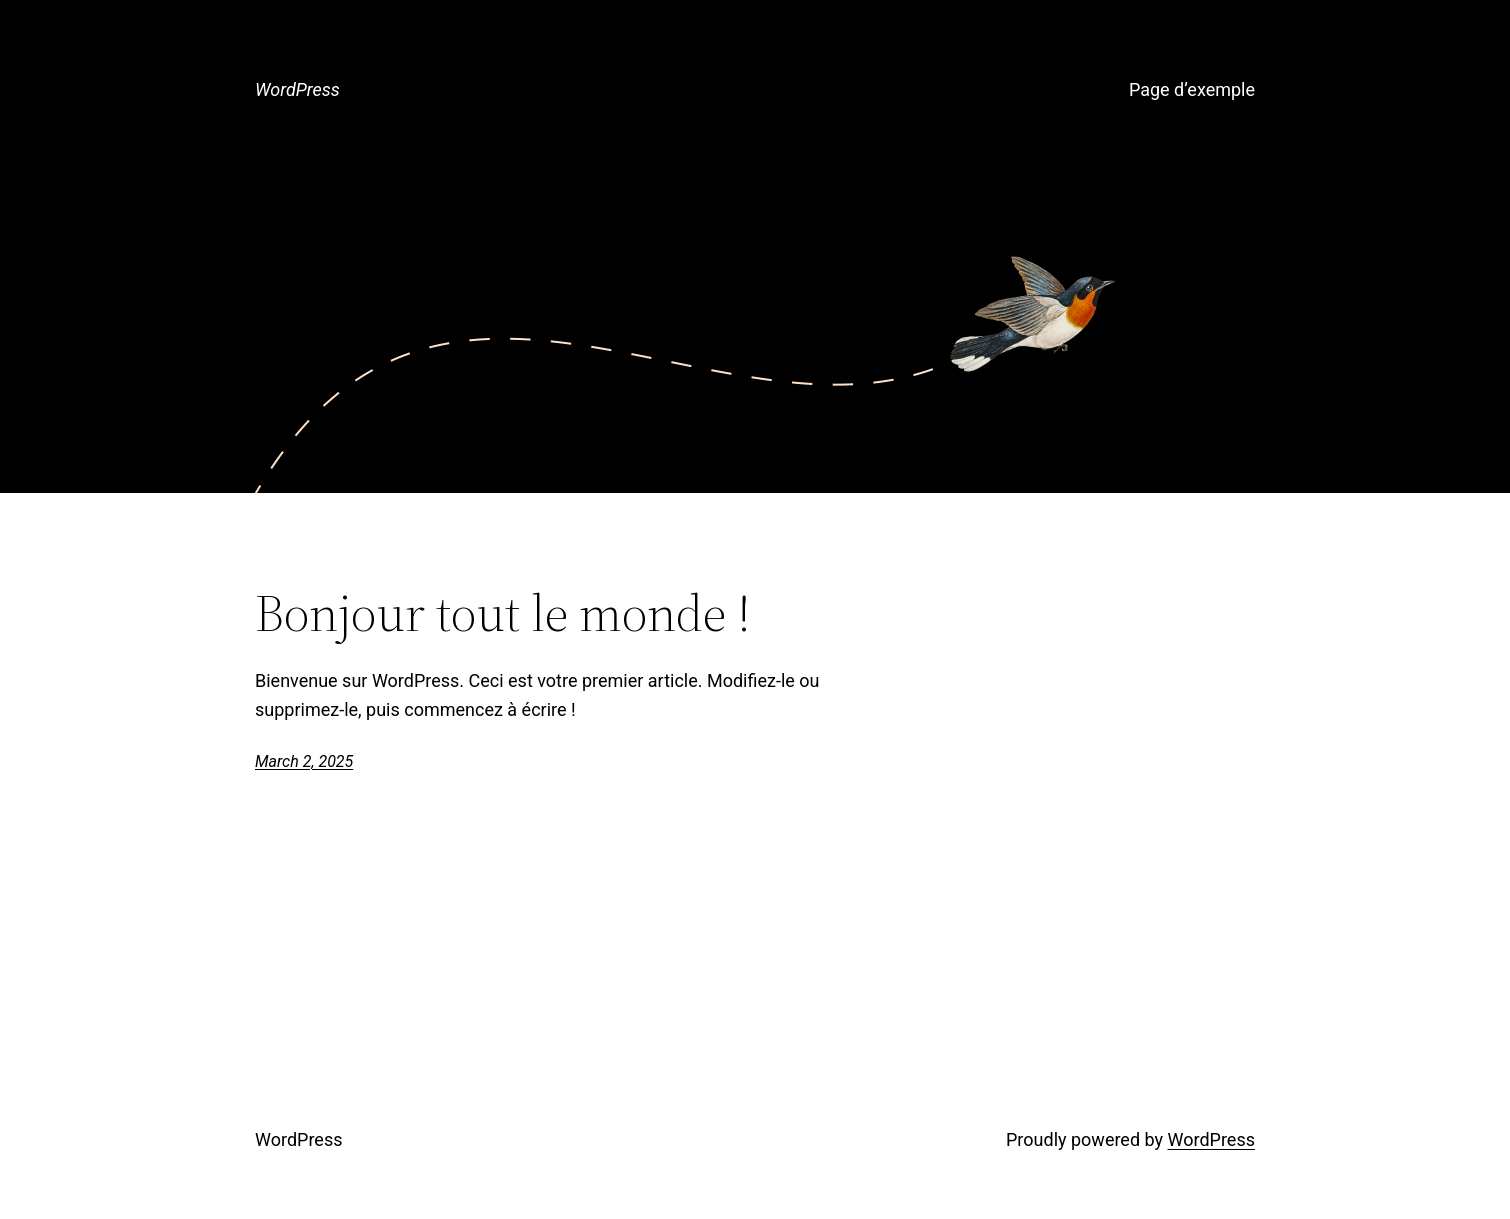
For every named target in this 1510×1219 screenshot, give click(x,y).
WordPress (297, 89)
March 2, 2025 (304, 761)
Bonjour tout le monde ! (503, 613)
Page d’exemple (1192, 89)
